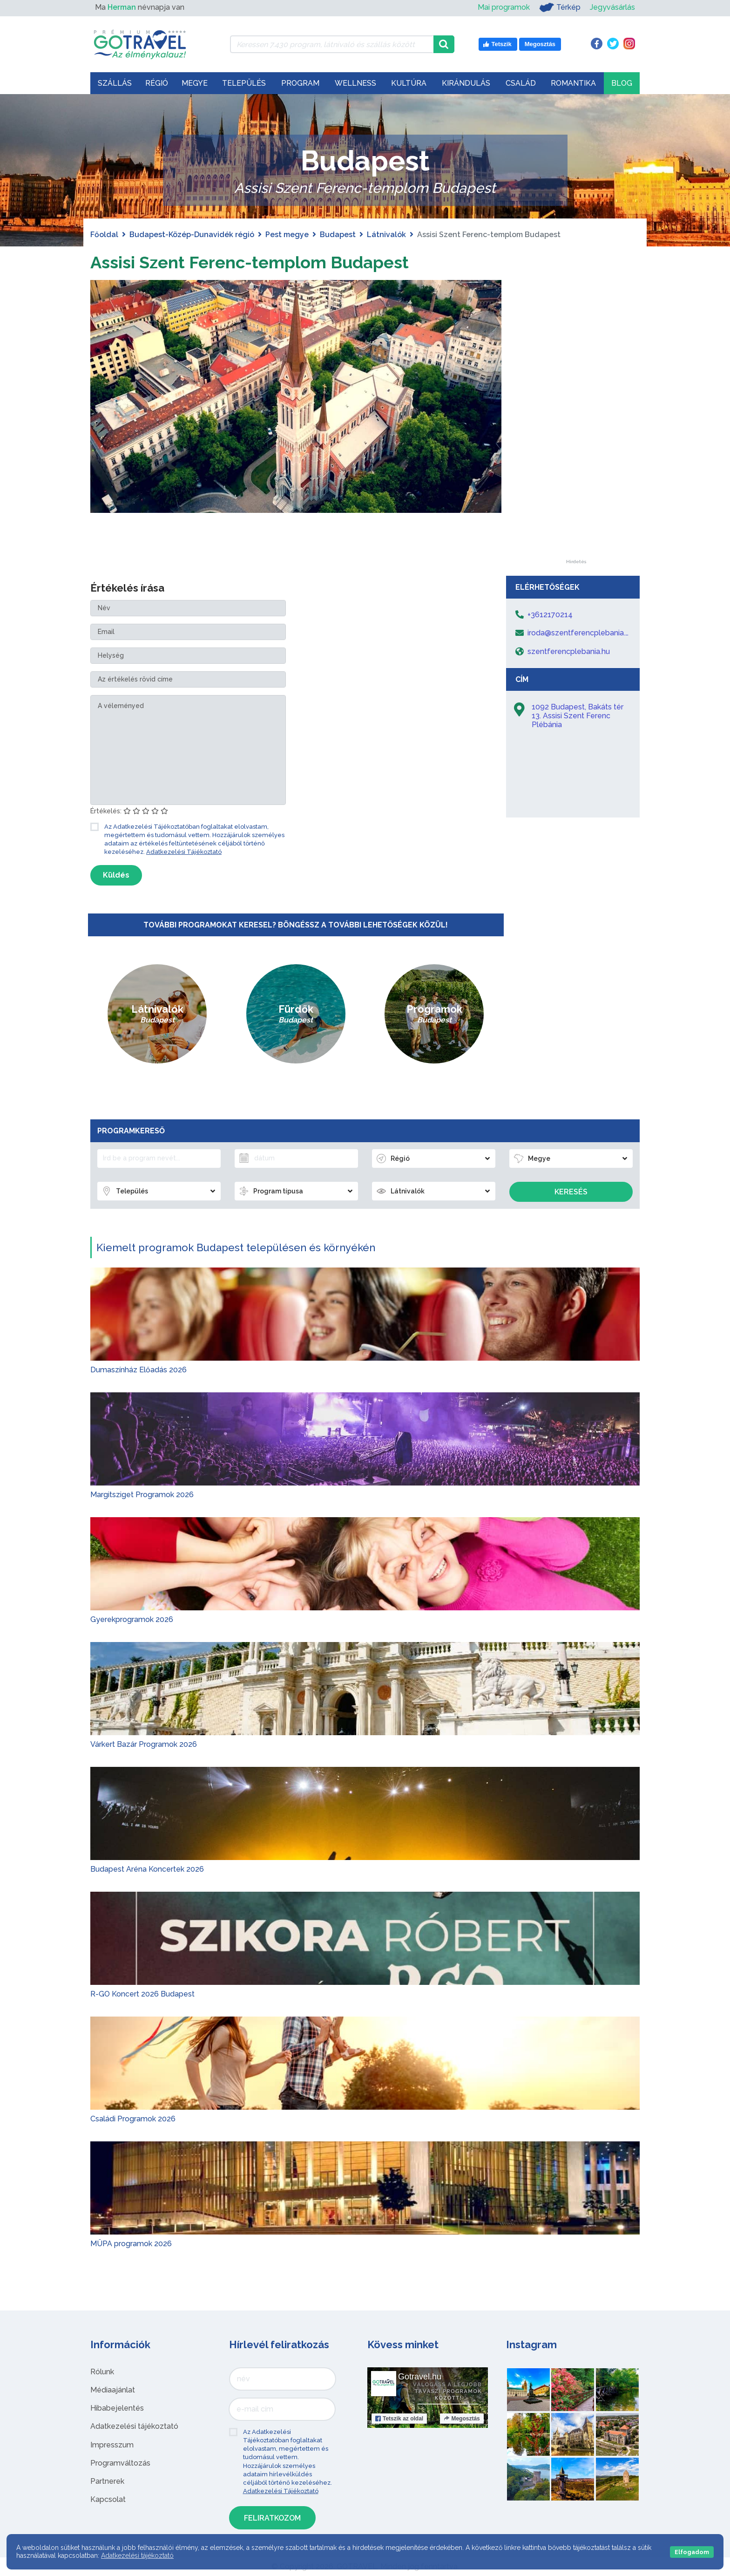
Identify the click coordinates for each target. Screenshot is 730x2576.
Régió (156, 83)
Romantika (573, 83)
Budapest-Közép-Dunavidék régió (191, 234)
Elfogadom (692, 2552)
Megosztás (462, 2418)
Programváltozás (120, 2463)
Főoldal (104, 234)
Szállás (115, 83)
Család (521, 83)
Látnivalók (386, 234)
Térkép (560, 7)
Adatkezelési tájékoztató (134, 2426)
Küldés (116, 875)
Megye (195, 83)
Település (244, 83)
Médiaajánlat (112, 2389)
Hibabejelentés (117, 2408)
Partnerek (107, 2481)
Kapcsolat (108, 2499)
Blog (621, 83)
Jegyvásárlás (612, 7)
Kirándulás (466, 83)
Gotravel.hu (419, 2376)
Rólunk (102, 2371)
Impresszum (112, 2444)
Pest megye (287, 234)
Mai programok (504, 7)
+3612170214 (550, 614)
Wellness (355, 83)
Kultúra (408, 83)
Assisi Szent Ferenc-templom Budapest (265, 262)
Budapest (338, 234)
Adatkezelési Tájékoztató (184, 851)
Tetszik (399, 2418)
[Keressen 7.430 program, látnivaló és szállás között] (331, 44)
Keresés (571, 1191)
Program (300, 83)
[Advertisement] (576, 419)
